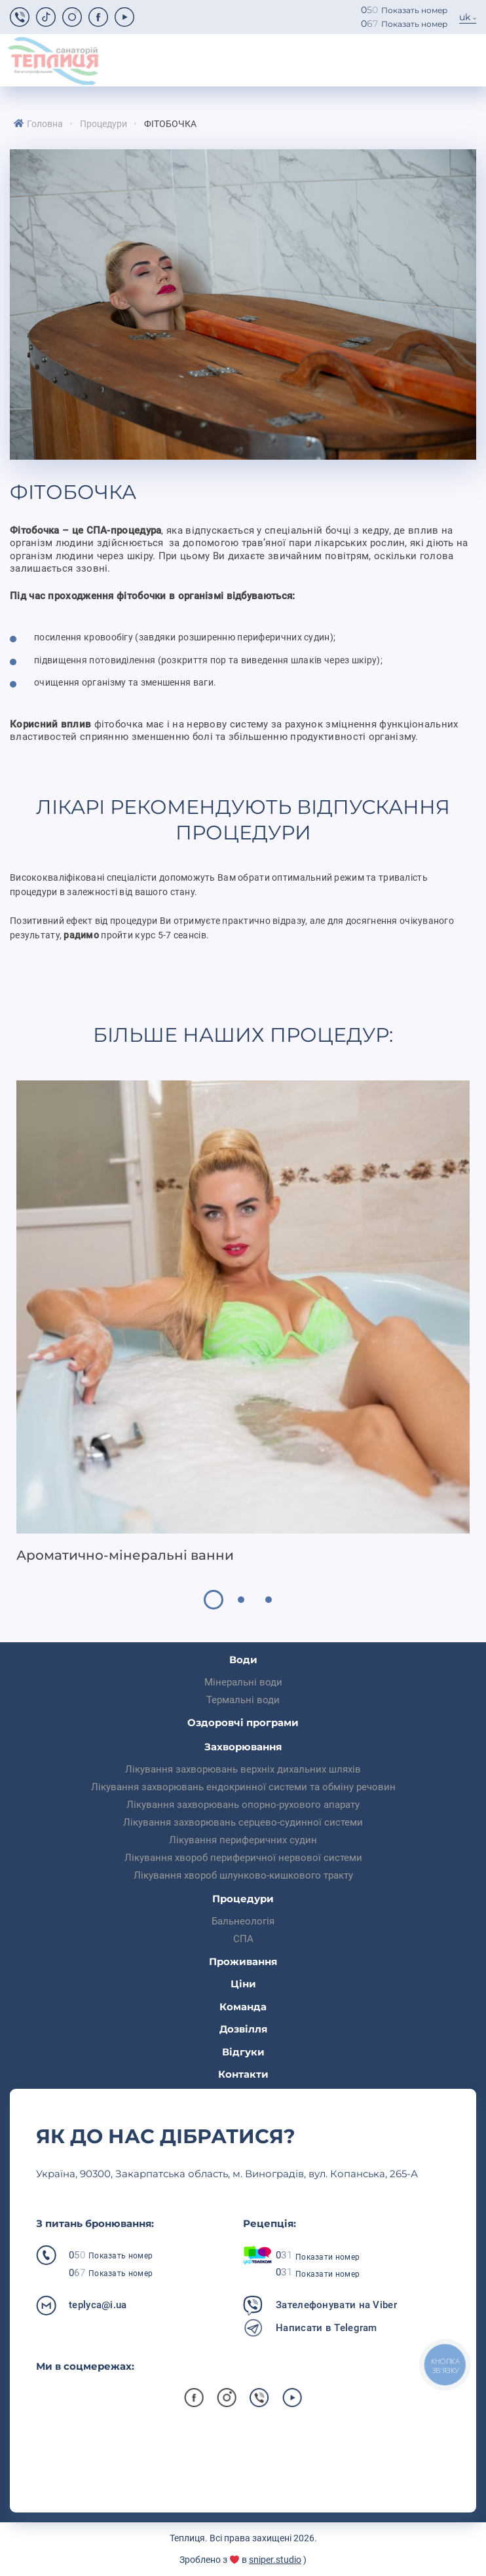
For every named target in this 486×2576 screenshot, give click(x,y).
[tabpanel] (243, 1322)
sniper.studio (275, 2559)
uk (464, 17)
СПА (243, 1939)
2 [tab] (241, 1600)
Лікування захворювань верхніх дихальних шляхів (243, 1769)
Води (243, 1659)
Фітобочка (170, 124)
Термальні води (243, 1700)
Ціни (243, 1984)
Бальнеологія (243, 1921)
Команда (243, 2006)
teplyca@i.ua (98, 2305)
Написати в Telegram (326, 2328)
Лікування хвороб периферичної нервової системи (243, 1858)
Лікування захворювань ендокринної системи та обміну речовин (243, 1787)
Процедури (103, 124)
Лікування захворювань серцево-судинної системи (243, 1822)
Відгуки (243, 2052)
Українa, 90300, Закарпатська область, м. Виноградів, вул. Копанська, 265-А (227, 2173)
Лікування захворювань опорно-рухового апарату (243, 1805)
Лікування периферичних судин (243, 1840)
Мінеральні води (243, 1682)
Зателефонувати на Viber (336, 2305)
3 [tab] (268, 1600)
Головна (45, 124)
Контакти (243, 2074)
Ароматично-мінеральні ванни (125, 1555)
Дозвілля (243, 2029)
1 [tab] (213, 1600)
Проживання (243, 1961)
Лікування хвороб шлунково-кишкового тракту (243, 1875)
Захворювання (243, 1746)
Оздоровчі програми (243, 1722)
